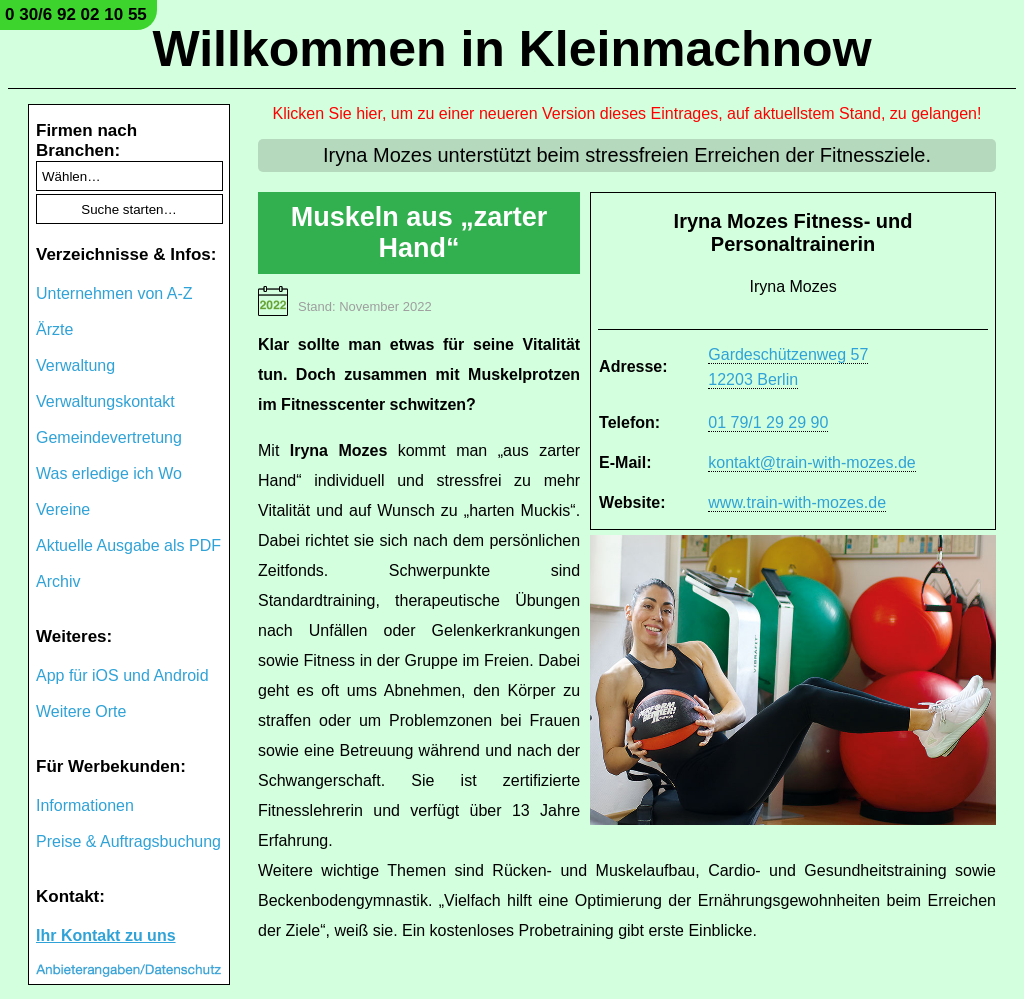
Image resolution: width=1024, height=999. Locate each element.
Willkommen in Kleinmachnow (511, 49)
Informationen (85, 805)
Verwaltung (75, 365)
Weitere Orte (81, 711)
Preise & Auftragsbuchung (128, 841)
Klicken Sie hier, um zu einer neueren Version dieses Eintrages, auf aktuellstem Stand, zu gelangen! (627, 113)
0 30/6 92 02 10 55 (76, 14)
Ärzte (54, 329)
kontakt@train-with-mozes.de (811, 462)
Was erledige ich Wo (109, 473)
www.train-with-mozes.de (797, 502)
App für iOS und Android (122, 675)
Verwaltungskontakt (105, 401)
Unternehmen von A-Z (114, 293)
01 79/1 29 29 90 (768, 422)
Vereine (63, 509)
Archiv (58, 581)
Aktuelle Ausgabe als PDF (128, 545)
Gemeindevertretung (109, 437)
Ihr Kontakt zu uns (106, 935)
